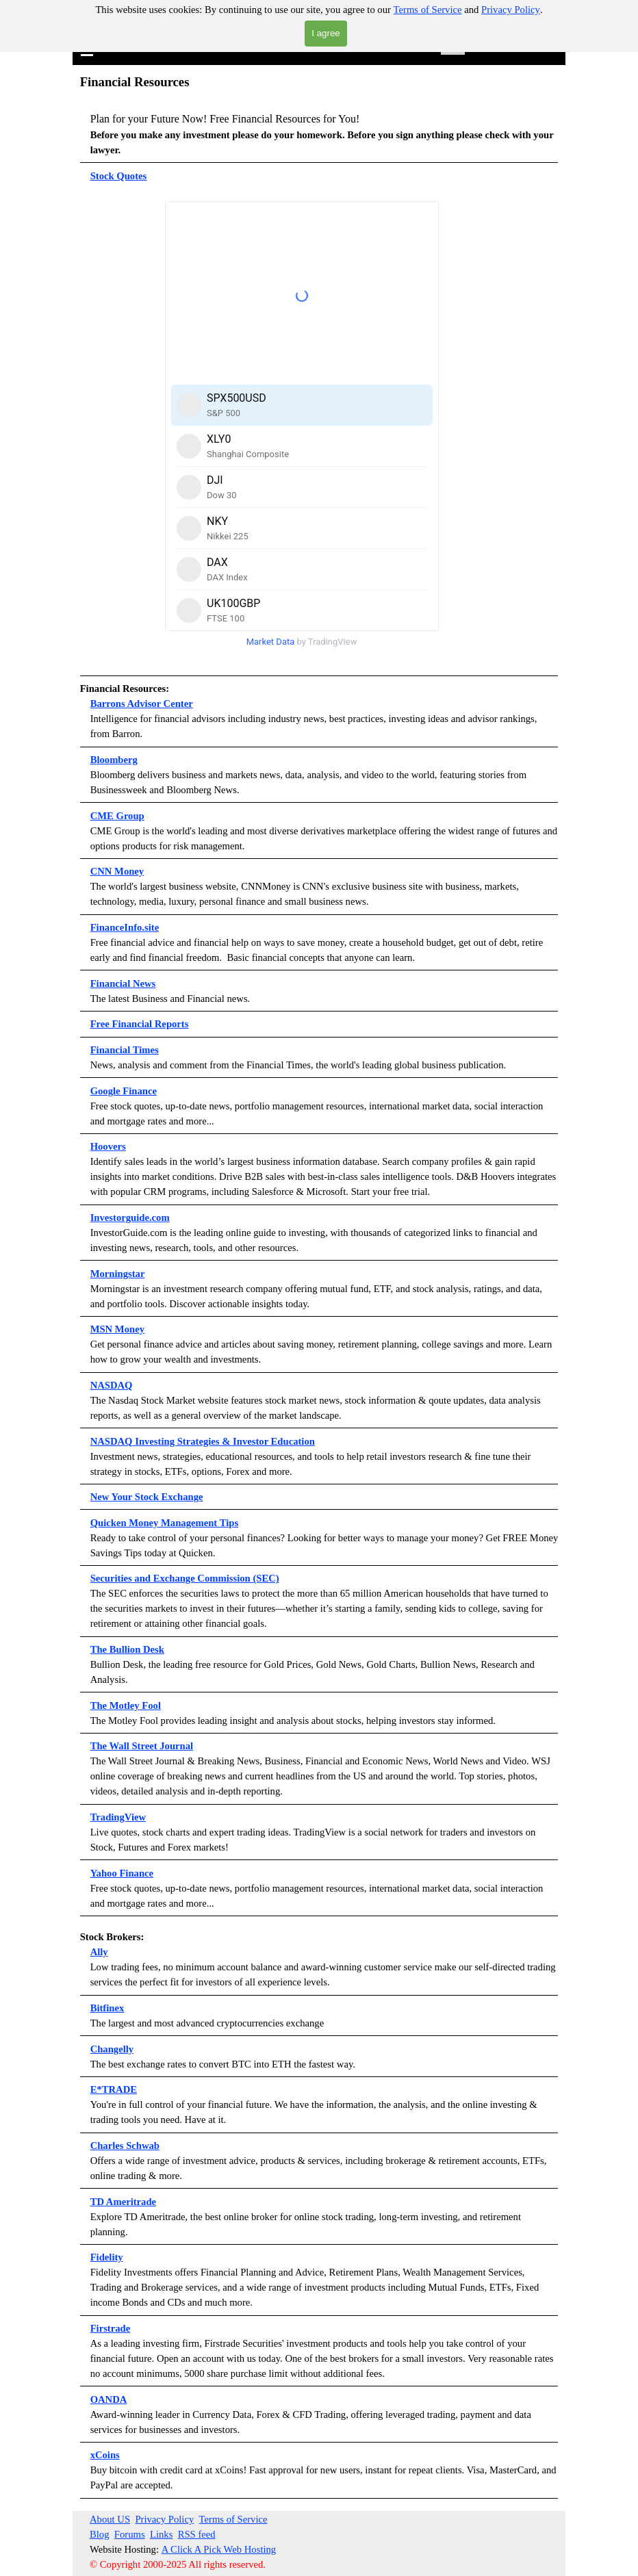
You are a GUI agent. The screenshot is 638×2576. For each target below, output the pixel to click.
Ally (99, 1951)
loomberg (117, 759)
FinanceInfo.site (125, 927)
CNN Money (117, 871)
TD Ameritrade (123, 2201)
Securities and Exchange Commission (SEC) (184, 1578)
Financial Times (124, 1049)
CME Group (117, 815)
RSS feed (197, 2534)
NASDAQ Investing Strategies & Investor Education (202, 1441)
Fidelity (106, 2257)
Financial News (123, 983)
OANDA (108, 2399)
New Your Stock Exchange (146, 1496)
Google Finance (123, 1090)
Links (161, 2534)
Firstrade (110, 2328)
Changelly (112, 2049)
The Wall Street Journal (142, 1745)
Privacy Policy (510, 9)
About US (110, 2519)
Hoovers (108, 1146)
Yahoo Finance (121, 1873)
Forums (129, 2534)
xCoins (105, 2454)
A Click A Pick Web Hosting (219, 2549)
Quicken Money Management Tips (164, 1522)
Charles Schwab (125, 2145)
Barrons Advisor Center (141, 703)
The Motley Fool (125, 1705)
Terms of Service (428, 9)
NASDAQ (111, 1385)
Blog (100, 2534)
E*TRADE (113, 2089)
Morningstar (117, 1273)
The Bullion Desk (127, 1649)
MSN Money (117, 1329)
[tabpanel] (319, 128)
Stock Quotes (118, 175)
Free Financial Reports (139, 1023)
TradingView (118, 1817)
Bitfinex (107, 2007)
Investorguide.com (130, 1217)
